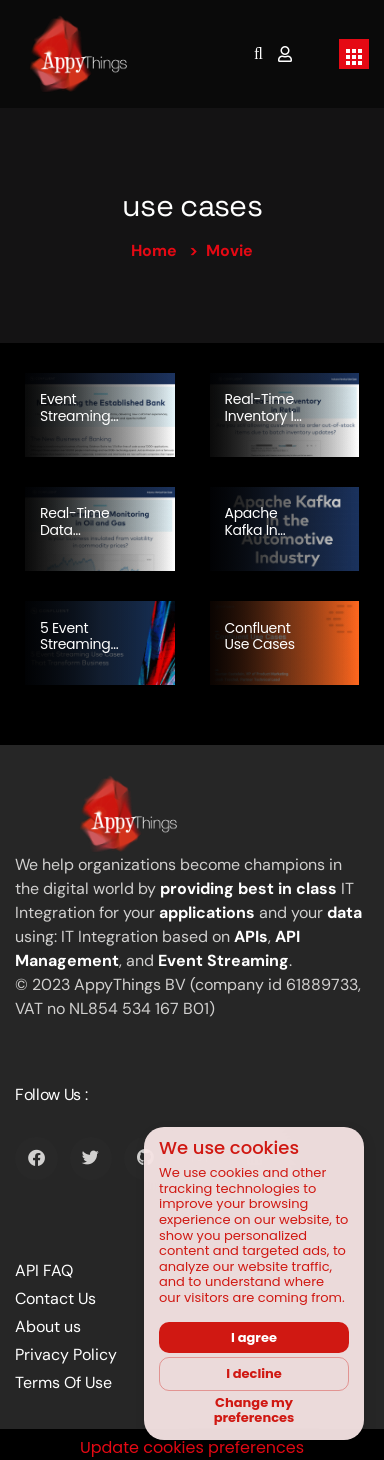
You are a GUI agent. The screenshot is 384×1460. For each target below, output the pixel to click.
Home (154, 250)
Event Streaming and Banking (75, 424)
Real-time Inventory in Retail (264, 416)
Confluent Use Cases (260, 636)
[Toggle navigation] (354, 54)
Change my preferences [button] (254, 1410)
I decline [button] (254, 1373)
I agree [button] (254, 1337)
